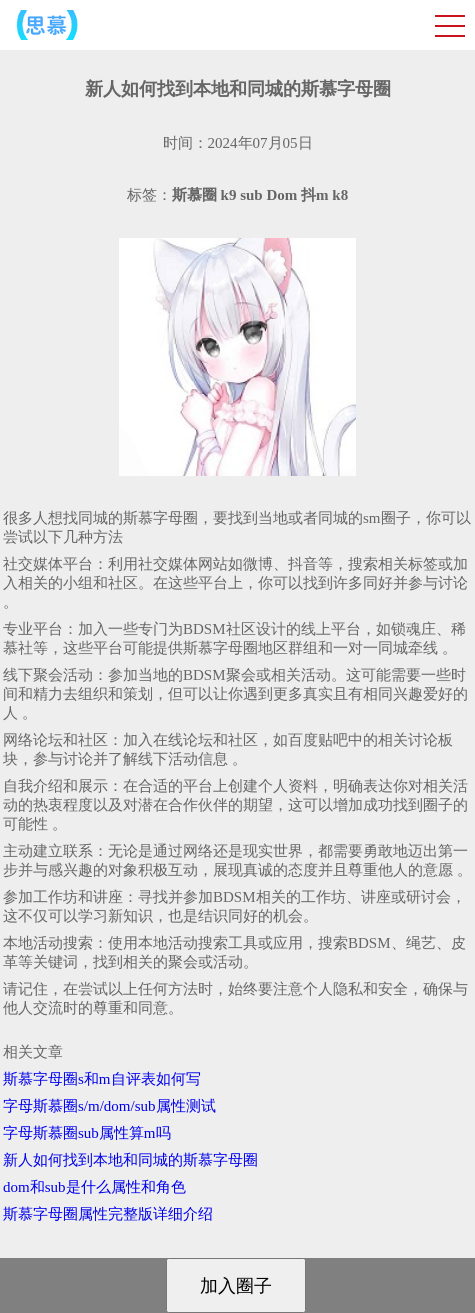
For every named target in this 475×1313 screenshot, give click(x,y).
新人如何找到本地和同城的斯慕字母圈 (130, 1160)
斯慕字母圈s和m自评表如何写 (102, 1079)
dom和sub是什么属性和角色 (94, 1187)
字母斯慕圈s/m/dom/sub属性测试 (109, 1106)
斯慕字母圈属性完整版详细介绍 (108, 1214)
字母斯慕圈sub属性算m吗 (87, 1133)
